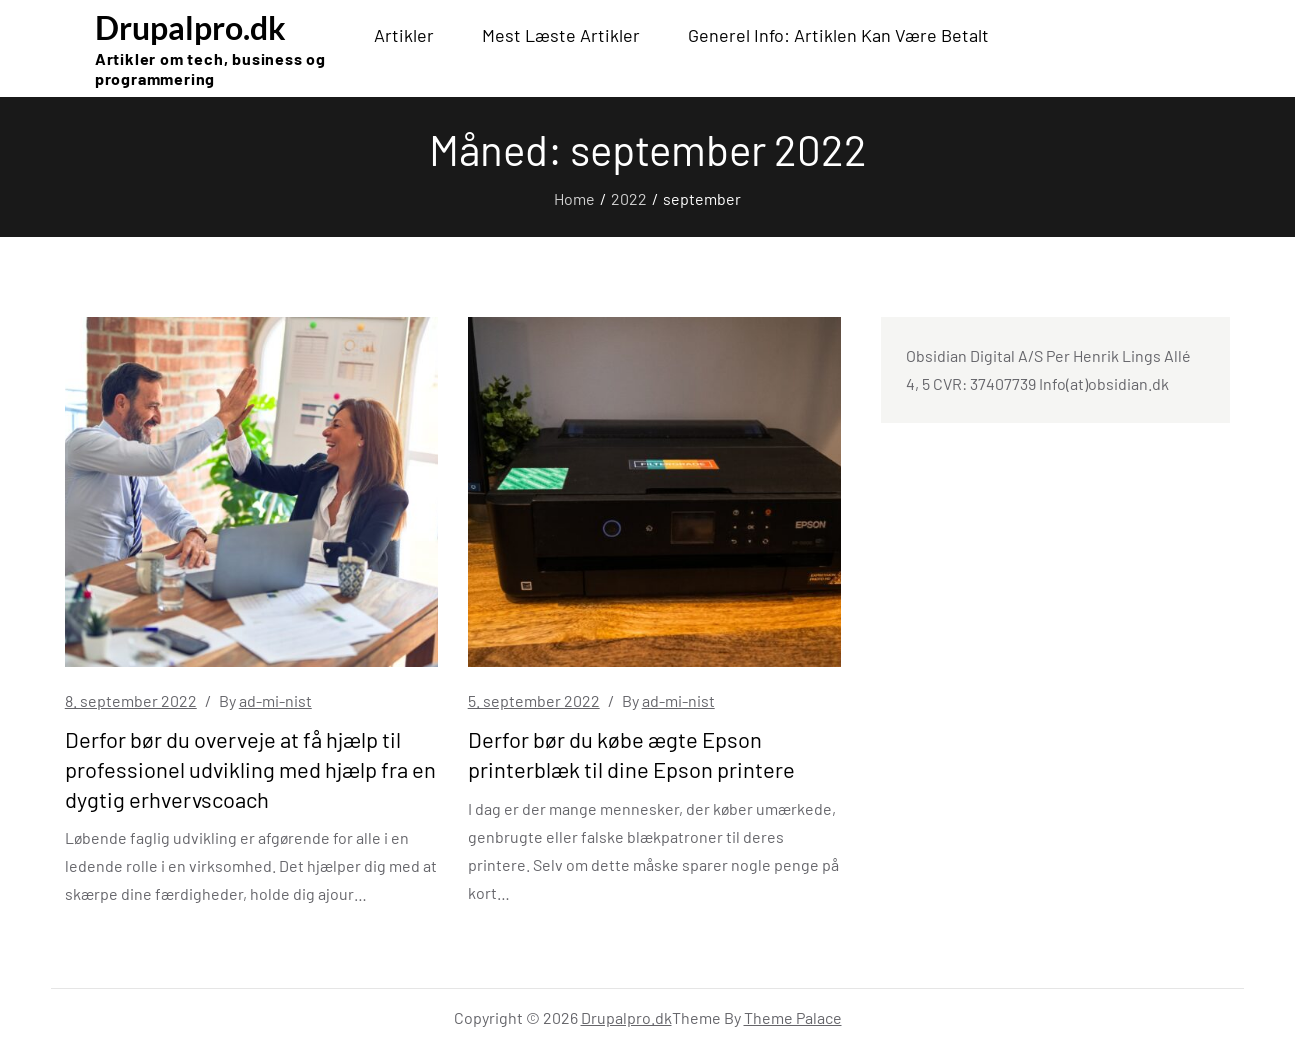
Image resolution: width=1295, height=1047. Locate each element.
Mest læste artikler (561, 35)
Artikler (404, 35)
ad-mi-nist (275, 700)
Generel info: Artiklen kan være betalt (838, 35)
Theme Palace (793, 1017)
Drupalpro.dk (190, 27)
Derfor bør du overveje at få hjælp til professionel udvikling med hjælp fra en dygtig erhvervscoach (250, 768)
